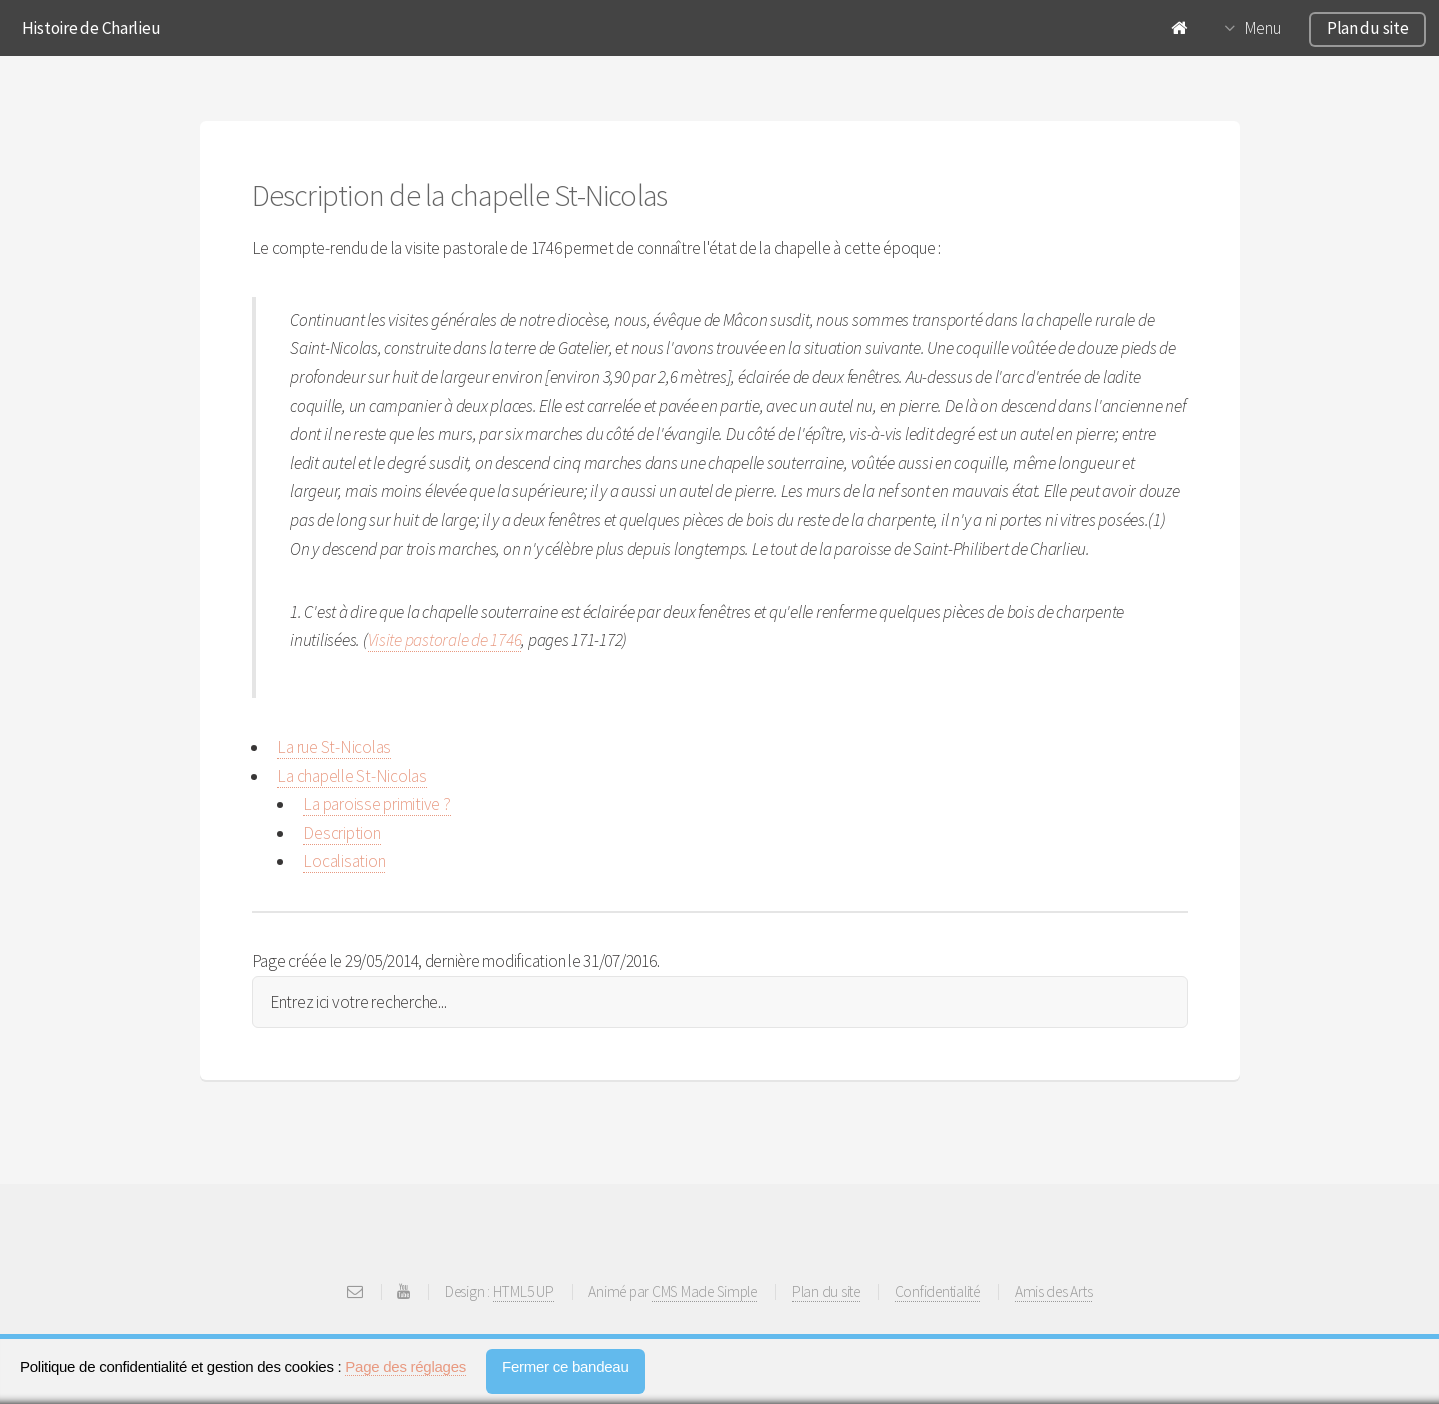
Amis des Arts (1054, 1291)
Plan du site (1368, 28)
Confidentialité (937, 1291)
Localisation (344, 861)
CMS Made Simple (704, 1291)
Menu (1262, 28)
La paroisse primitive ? (376, 804)
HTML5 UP (523, 1291)
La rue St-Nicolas (334, 747)
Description (341, 833)
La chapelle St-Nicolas (351, 776)
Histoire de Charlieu (91, 28)
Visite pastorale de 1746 (445, 640)
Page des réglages (405, 1366)
